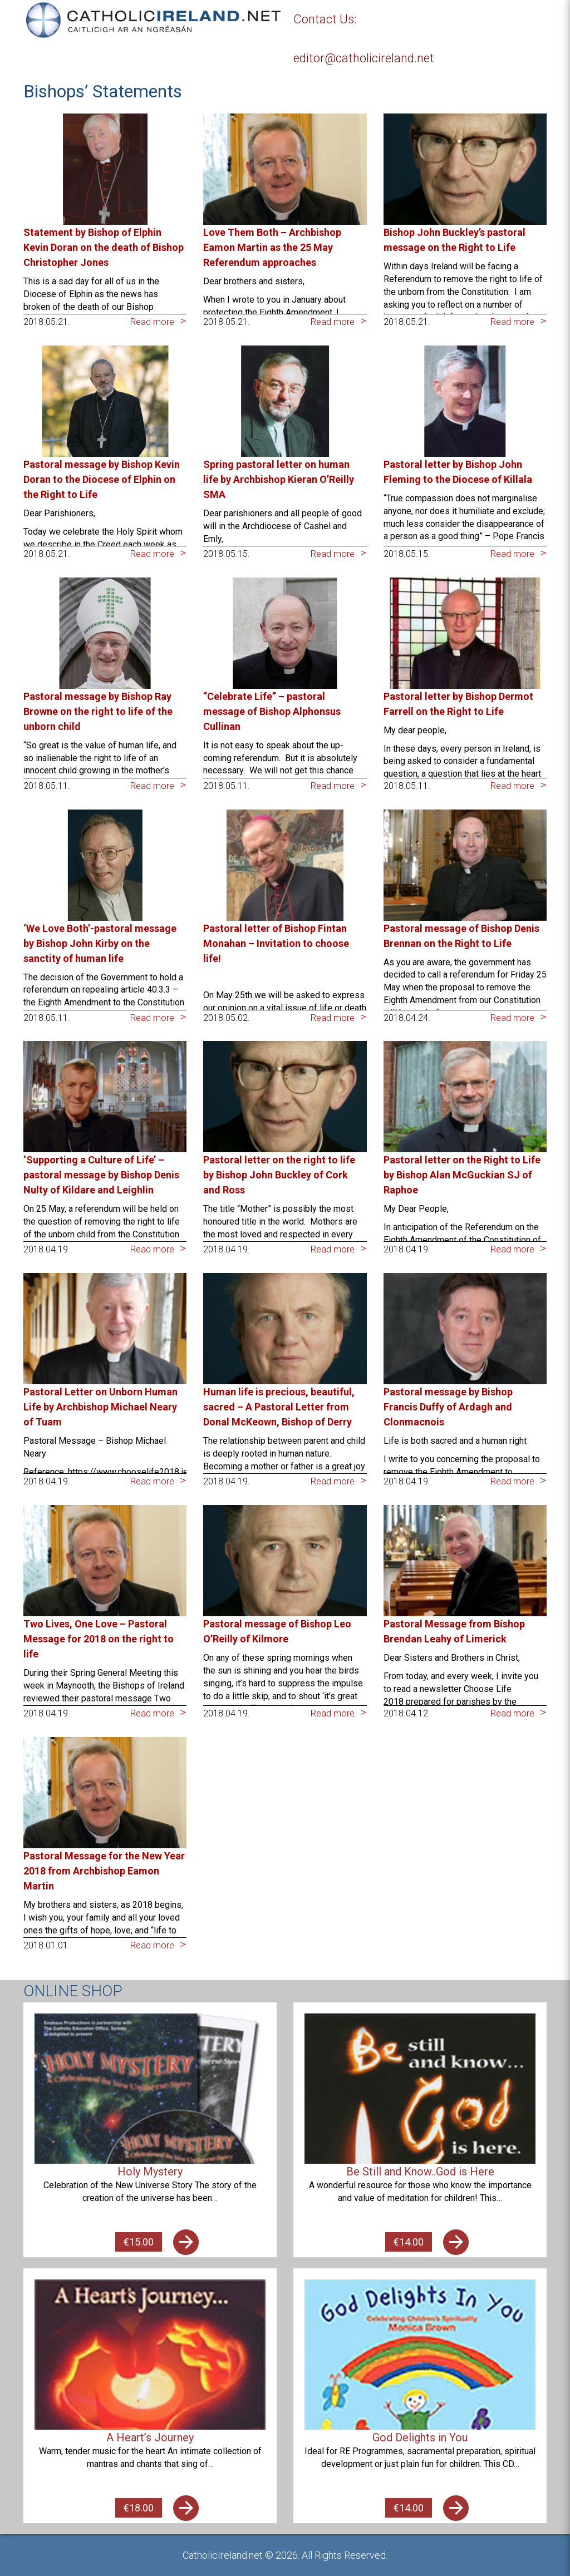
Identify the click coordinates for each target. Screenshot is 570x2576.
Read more (152, 322)
